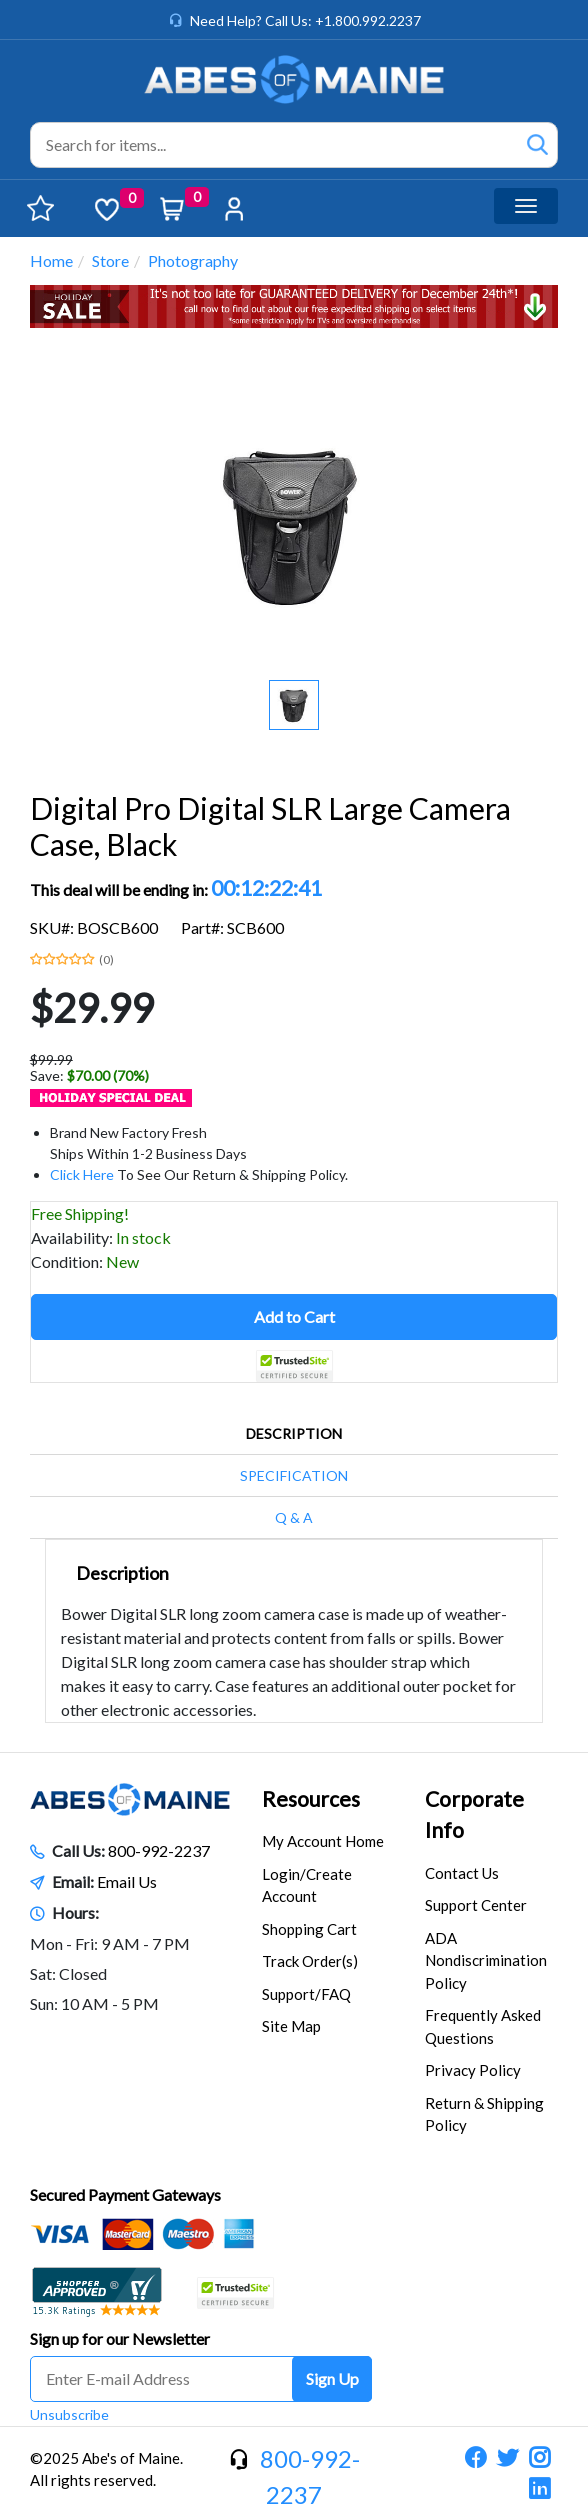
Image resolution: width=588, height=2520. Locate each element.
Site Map (291, 2026)
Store (110, 260)
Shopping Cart (309, 1929)
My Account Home (323, 1841)
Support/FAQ (306, 1994)
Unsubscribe (69, 2414)
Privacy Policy (473, 2070)
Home (51, 260)
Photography (193, 260)
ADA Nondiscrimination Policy (486, 1960)
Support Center (476, 1905)
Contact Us (462, 1873)
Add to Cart (294, 1316)
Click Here (82, 1174)
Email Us (127, 1881)
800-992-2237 (159, 1850)
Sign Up (332, 2378)
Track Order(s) (310, 1961)
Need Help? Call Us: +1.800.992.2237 (305, 20)
